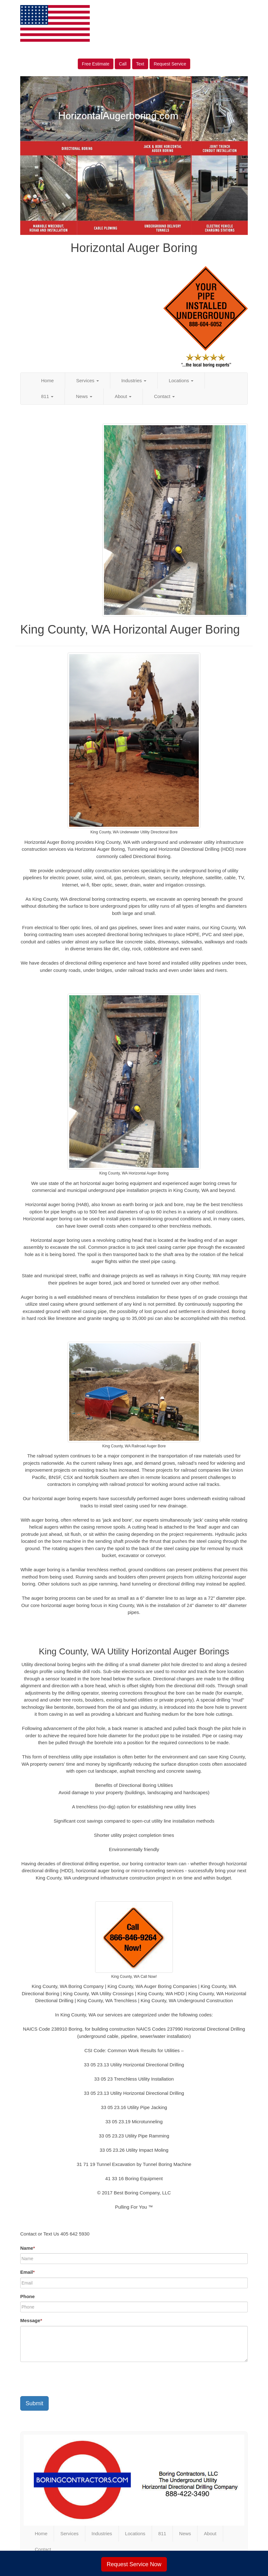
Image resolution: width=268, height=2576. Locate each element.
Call (122, 63)
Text (140, 63)
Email (27, 2272)
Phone (27, 2296)
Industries (133, 380)
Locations (181, 380)
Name (27, 2248)
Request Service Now (134, 2564)
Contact (164, 396)
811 (47, 396)
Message (31, 2320)
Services (87, 380)
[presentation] (68, 2379)
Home (47, 380)
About (123, 396)
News (84, 396)
